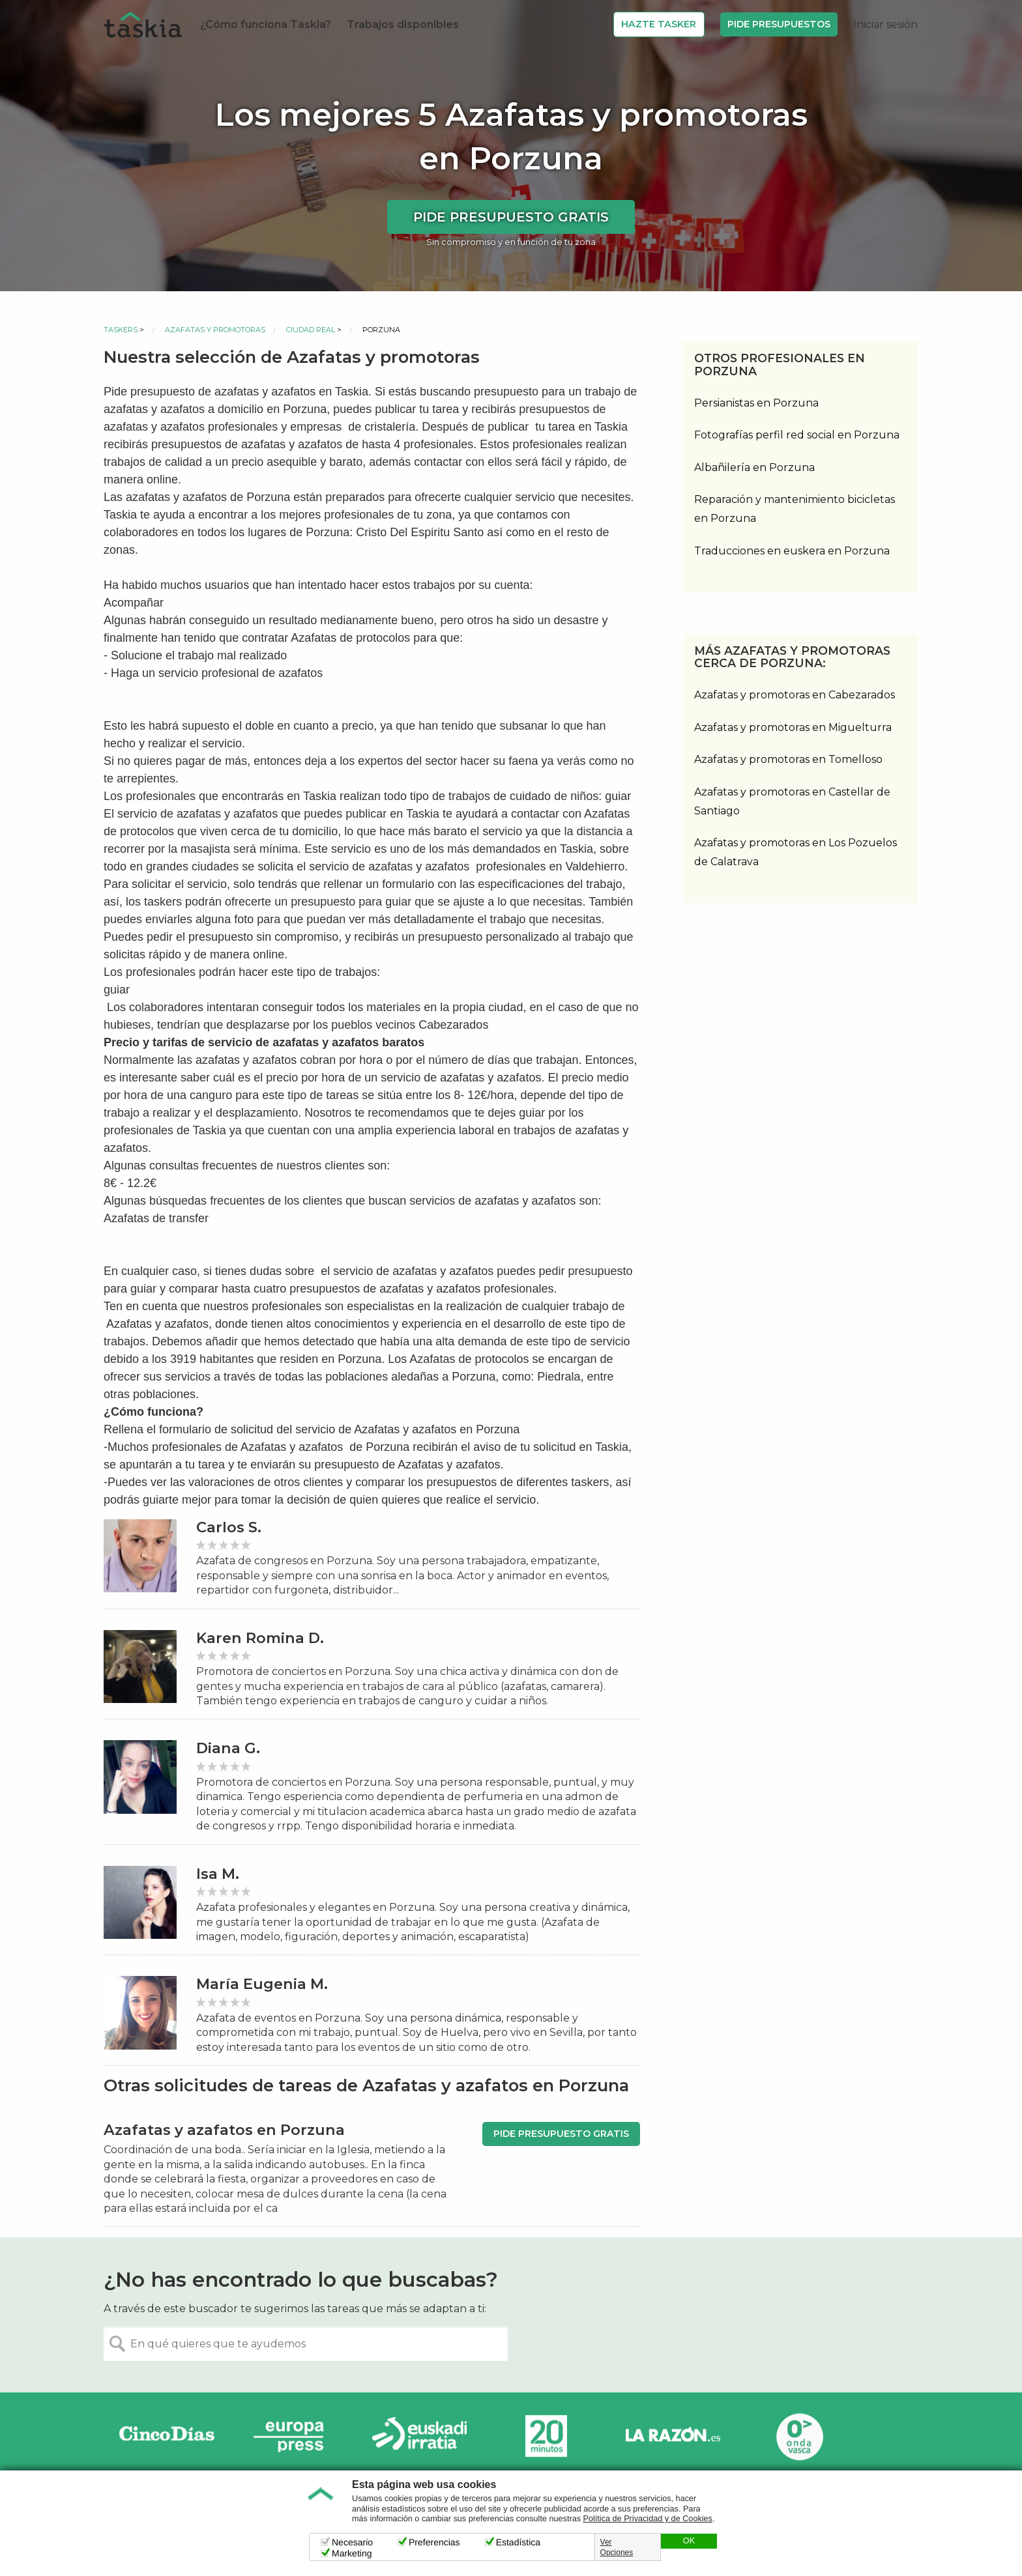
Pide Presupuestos (778, 24)
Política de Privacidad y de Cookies (647, 2518)
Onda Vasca (799, 2436)
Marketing (352, 2553)
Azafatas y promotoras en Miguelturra (793, 727)
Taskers (121, 329)
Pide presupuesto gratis (511, 217)
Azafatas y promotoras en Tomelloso (788, 759)
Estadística (518, 2542)
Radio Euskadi (420, 2436)
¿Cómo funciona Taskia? (265, 24)
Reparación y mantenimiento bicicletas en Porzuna (794, 508)
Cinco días (167, 2436)
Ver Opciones (617, 2547)
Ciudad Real (310, 329)
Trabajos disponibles (403, 24)
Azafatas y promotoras (215, 329)
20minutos (546, 2436)
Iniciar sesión (885, 24)
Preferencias (434, 2542)
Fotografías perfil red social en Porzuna (796, 435)
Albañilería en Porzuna (754, 467)
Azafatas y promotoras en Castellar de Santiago (792, 801)
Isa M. (217, 1874)
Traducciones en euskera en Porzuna (792, 551)
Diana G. (228, 1748)
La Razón (672, 2436)
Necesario (352, 2542)
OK (689, 2540)
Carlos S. (228, 1527)
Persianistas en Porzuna (756, 403)
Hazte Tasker (658, 24)
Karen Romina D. (260, 1638)
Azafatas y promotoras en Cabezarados (794, 695)
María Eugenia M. (262, 1984)
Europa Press (293, 2436)
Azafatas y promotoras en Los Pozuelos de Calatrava (795, 852)
